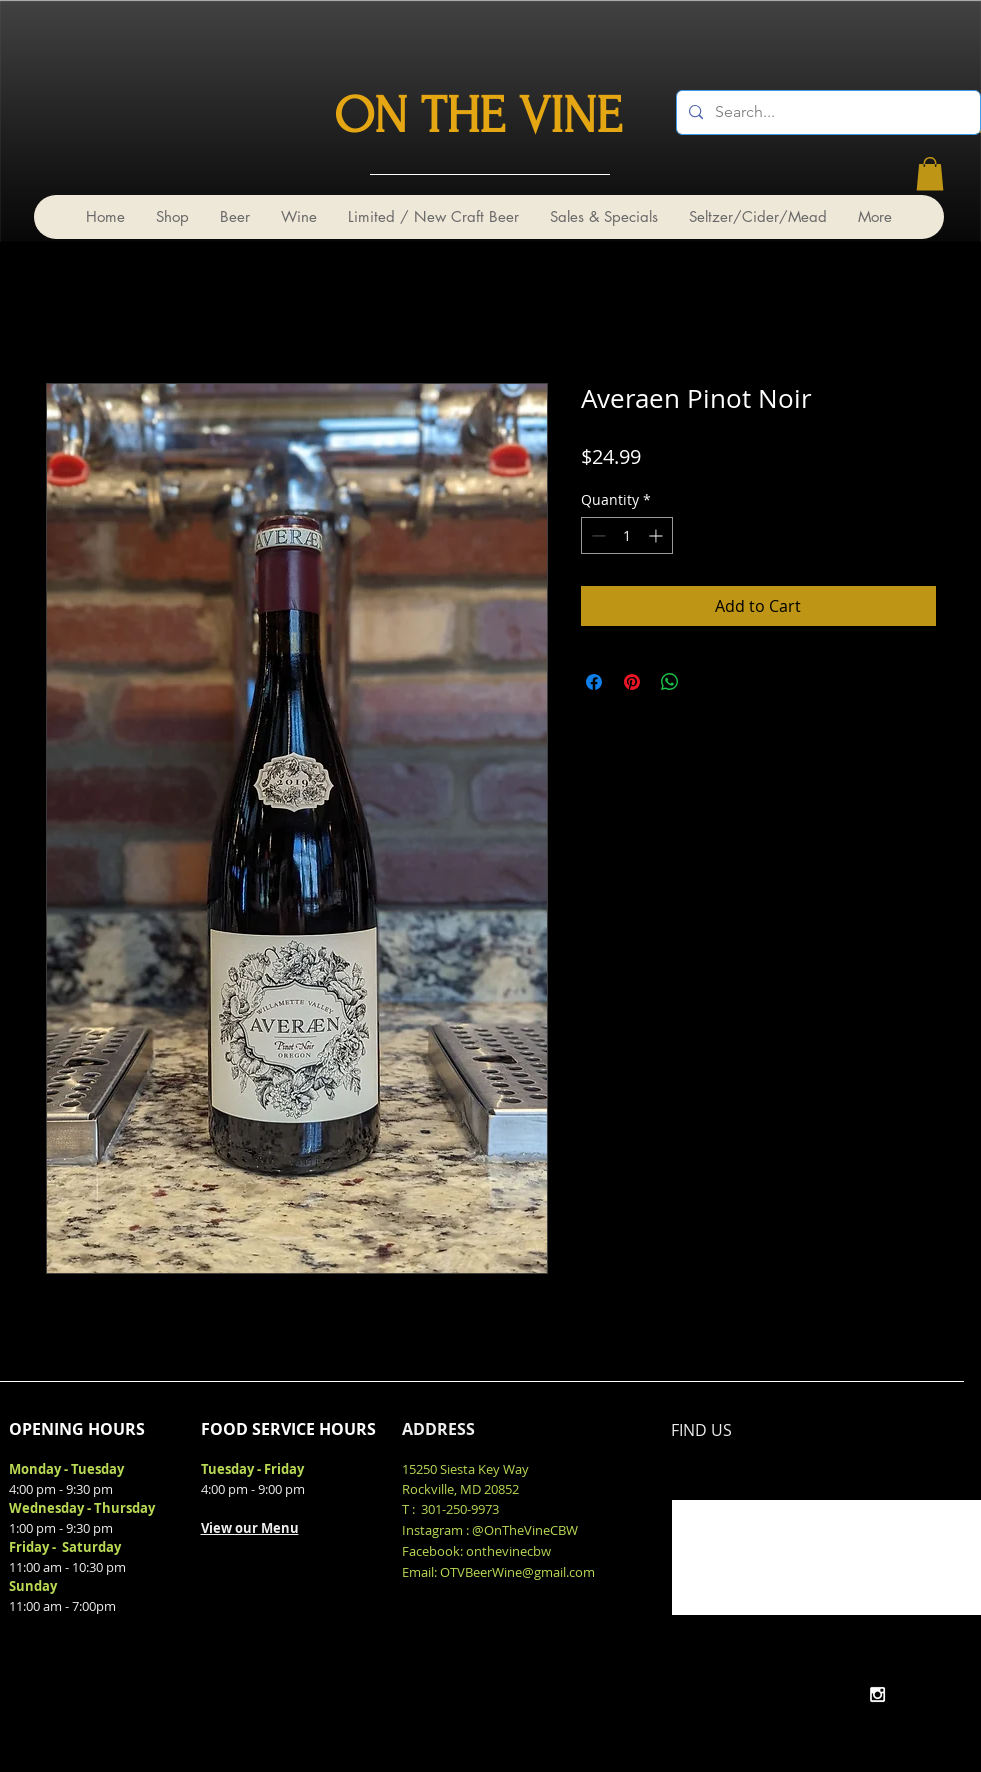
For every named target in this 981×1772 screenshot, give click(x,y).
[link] (930, 173)
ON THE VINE (478, 116)
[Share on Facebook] (594, 682)
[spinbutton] (627, 535)
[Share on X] (708, 682)
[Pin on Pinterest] (632, 682)
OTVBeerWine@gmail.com (517, 1572)
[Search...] (826, 112)
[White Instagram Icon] (877, 1694)
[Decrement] (596, 535)
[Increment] (657, 535)
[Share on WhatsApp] (670, 682)
